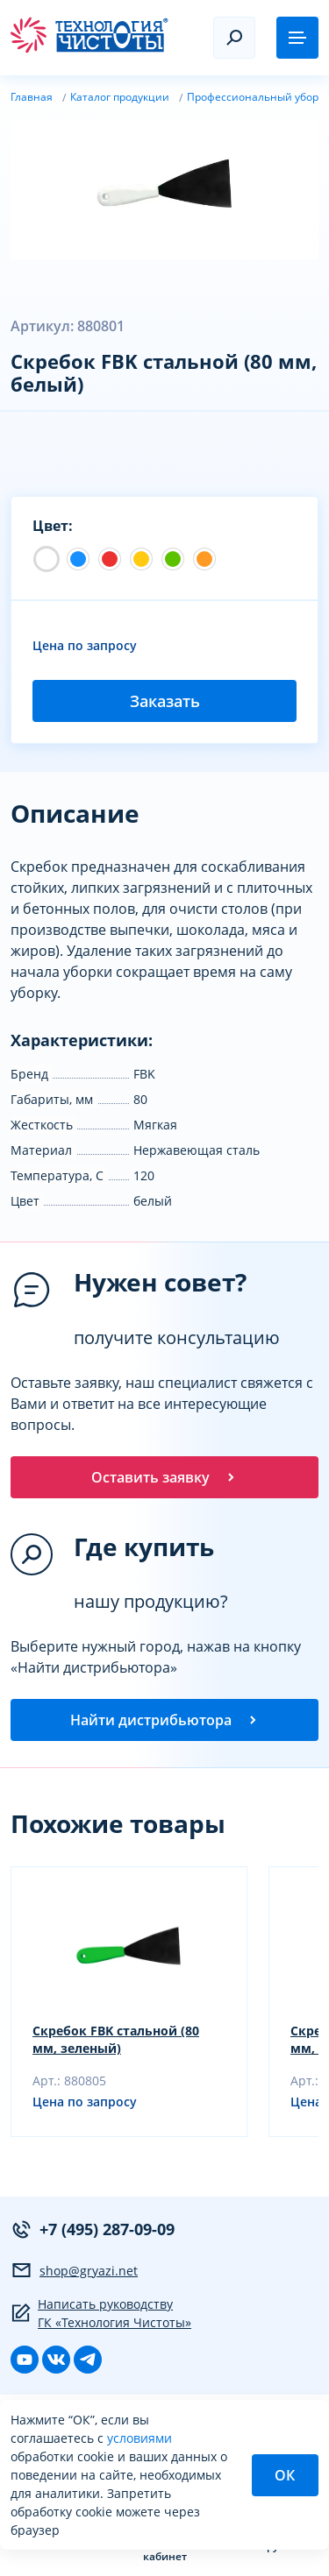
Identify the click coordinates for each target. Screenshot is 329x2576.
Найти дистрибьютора (165, 1720)
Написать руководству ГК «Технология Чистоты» (101, 2313)
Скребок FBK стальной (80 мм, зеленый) (115, 2039)
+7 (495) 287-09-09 (93, 2229)
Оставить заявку (164, 1477)
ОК (285, 2475)
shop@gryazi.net (74, 2270)
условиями (139, 2438)
